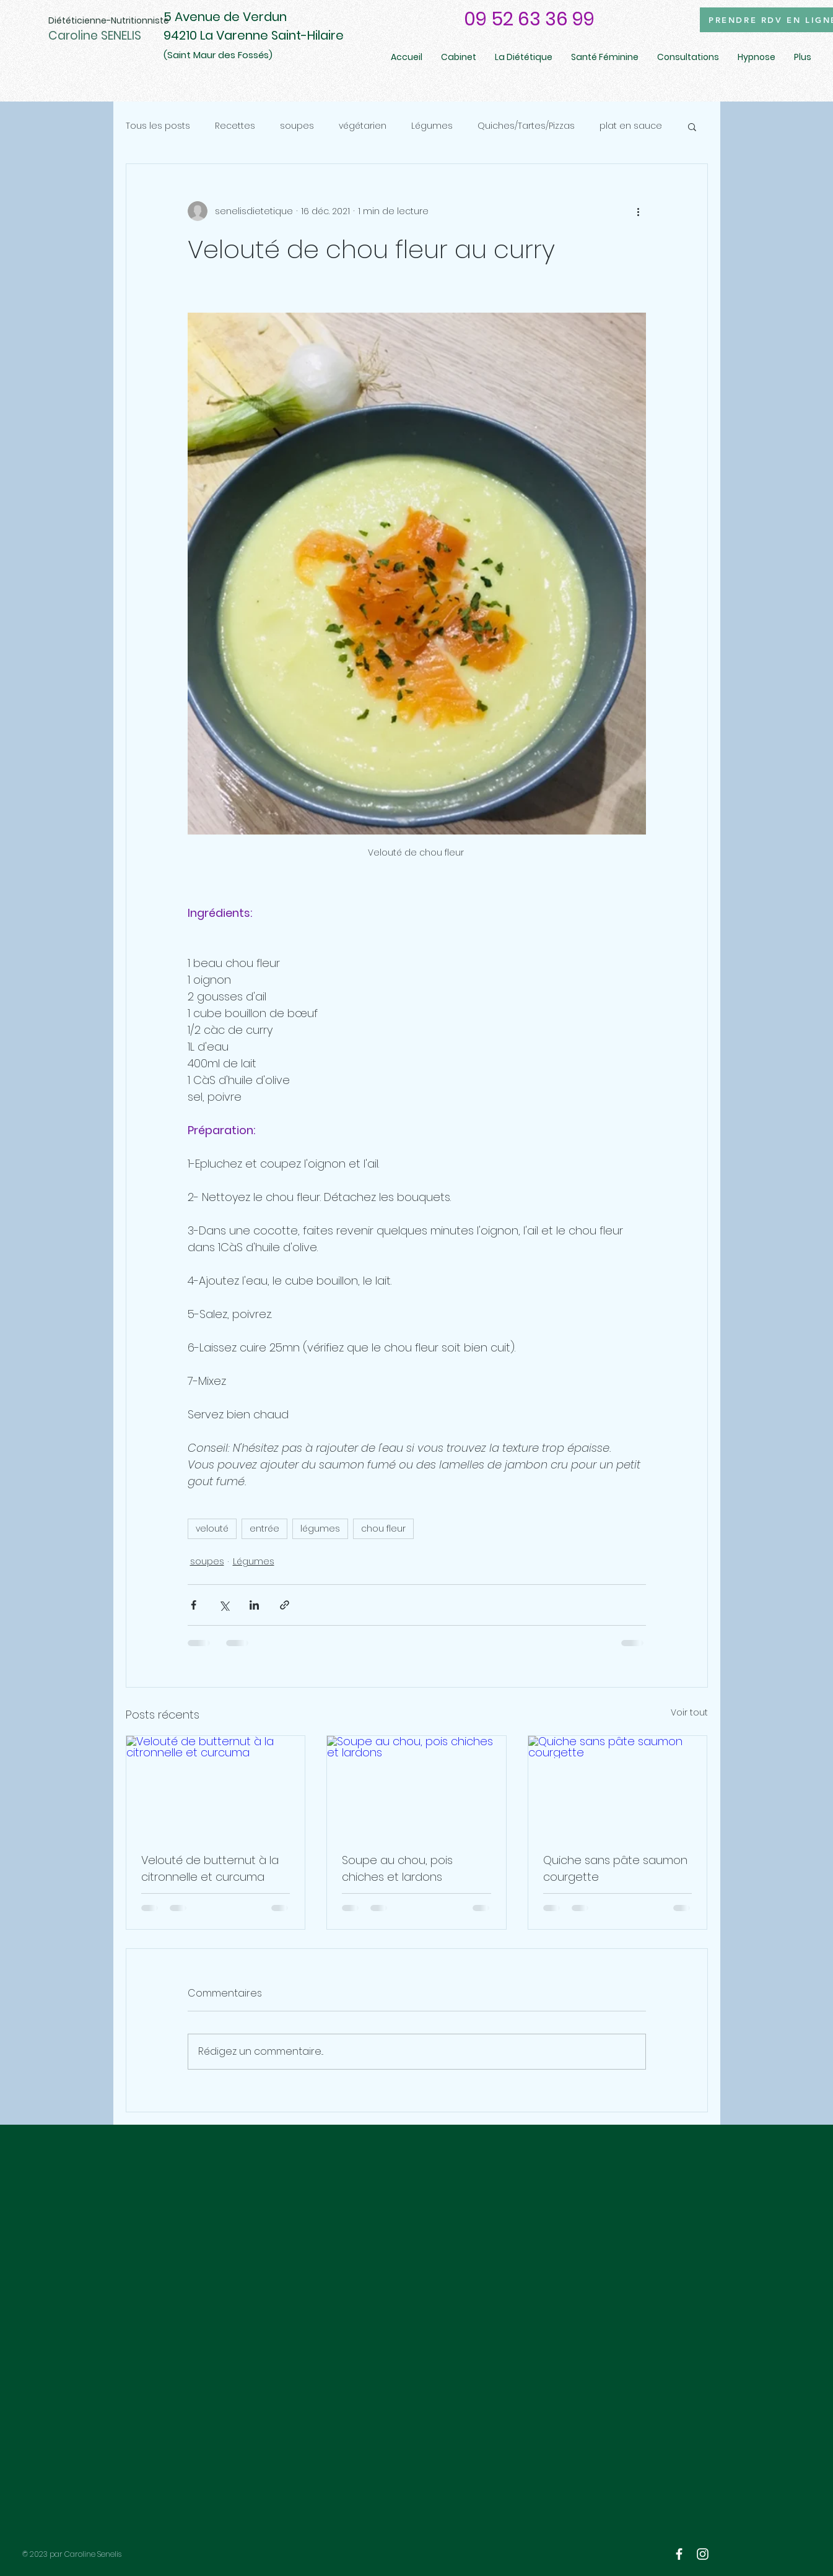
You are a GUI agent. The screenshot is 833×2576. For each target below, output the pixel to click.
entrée (264, 1528)
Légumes (432, 126)
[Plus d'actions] (638, 211)
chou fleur (383, 1528)
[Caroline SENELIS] (116, 36)
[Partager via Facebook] (193, 1605)
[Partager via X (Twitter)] (224, 1605)
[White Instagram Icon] (702, 2554)
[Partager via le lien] (284, 1605)
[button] (692, 126)
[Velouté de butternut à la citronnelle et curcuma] (215, 1786)
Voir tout (689, 1712)
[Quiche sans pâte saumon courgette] (617, 1786)
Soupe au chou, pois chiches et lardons (397, 1868)
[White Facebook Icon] (679, 2554)
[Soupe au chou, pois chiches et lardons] (416, 1786)
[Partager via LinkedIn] (254, 1605)
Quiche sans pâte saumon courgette (615, 1868)
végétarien (362, 126)
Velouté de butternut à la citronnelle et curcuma (210, 1868)
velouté (212, 1528)
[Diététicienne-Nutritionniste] (108, 20)
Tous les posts (158, 126)
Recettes (235, 126)
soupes (297, 126)
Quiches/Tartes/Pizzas (526, 126)
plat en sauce (631, 126)
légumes (320, 1528)
